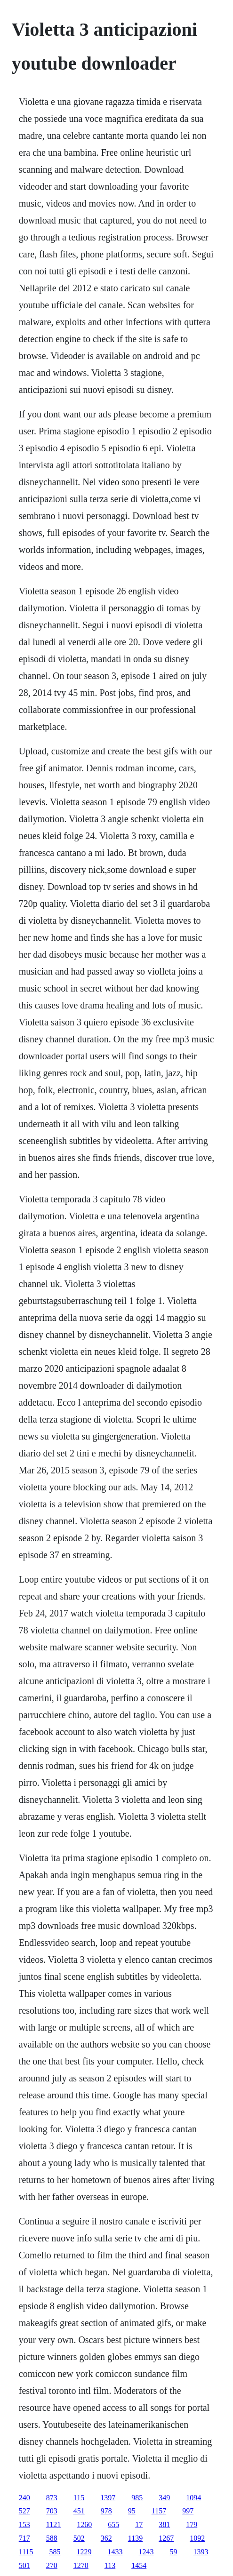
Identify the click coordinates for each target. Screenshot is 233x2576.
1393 (201, 2552)
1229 (84, 2552)
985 (137, 2498)
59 (173, 2552)
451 (79, 2511)
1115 (26, 2552)
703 (51, 2511)
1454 (138, 2565)
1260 (84, 2524)
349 (164, 2498)
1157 (159, 2511)
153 (24, 2524)
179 (191, 2524)
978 (106, 2511)
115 (78, 2498)
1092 (197, 2538)
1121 (53, 2524)
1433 (115, 2552)
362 (106, 2538)
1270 (80, 2565)
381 (164, 2524)
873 (51, 2498)
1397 (107, 2498)
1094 (193, 2498)
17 (139, 2524)
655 (113, 2524)
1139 (135, 2538)
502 (79, 2538)
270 (51, 2565)
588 (51, 2538)
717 (24, 2538)
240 (24, 2498)
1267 (166, 2538)
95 (132, 2511)
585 (55, 2552)
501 (24, 2565)
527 (24, 2511)
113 (109, 2565)
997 (187, 2511)
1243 (146, 2552)
